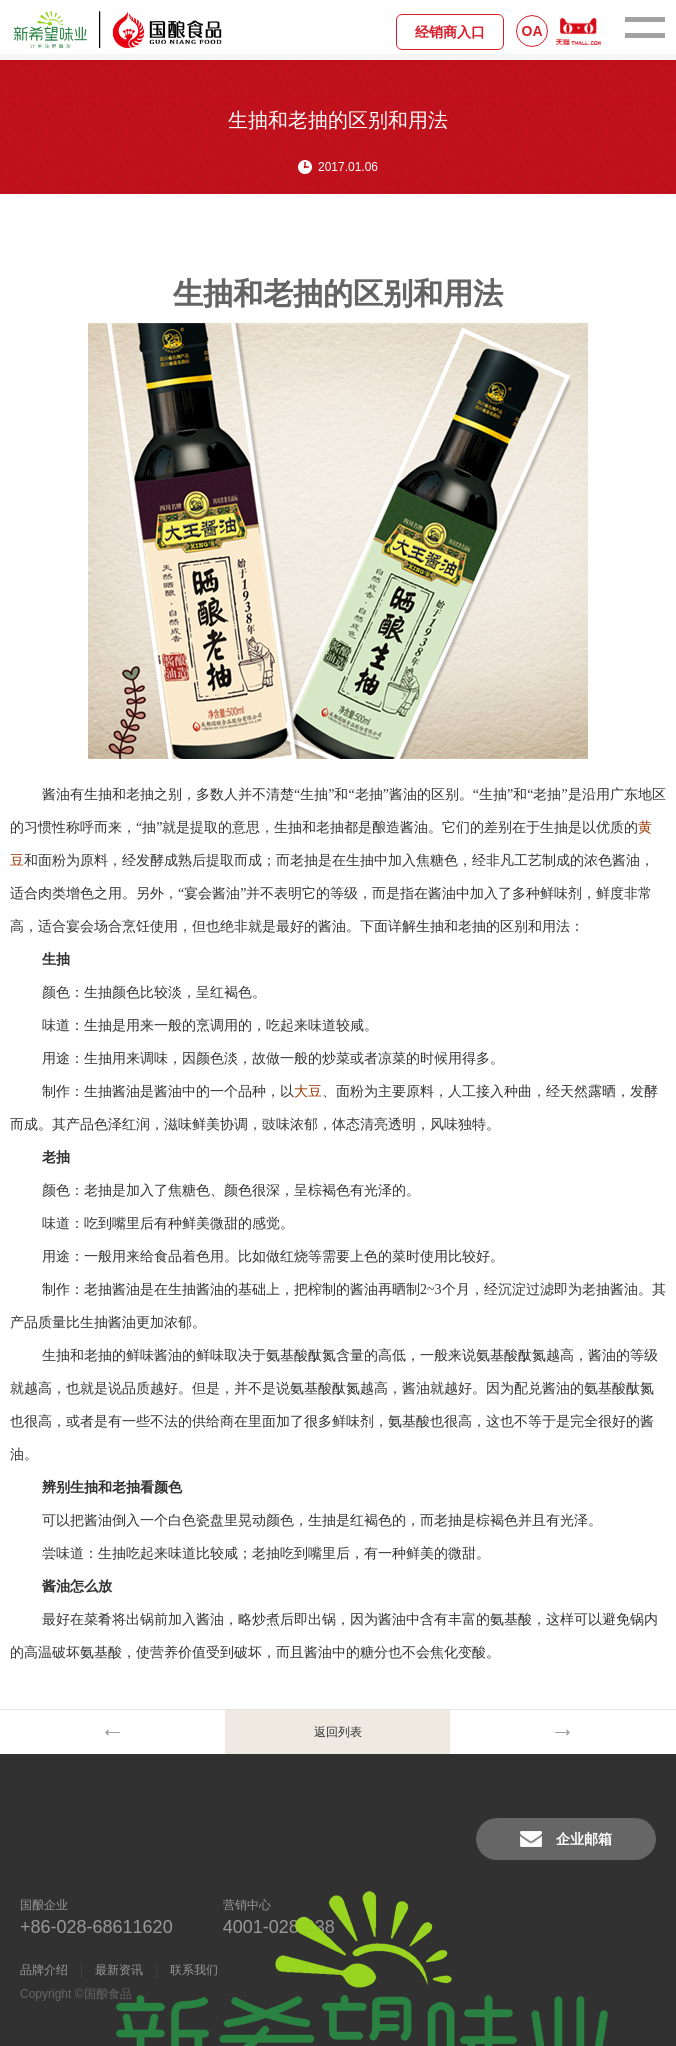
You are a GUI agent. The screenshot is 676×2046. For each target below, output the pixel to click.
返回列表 (338, 1732)
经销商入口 (450, 32)
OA (532, 31)
